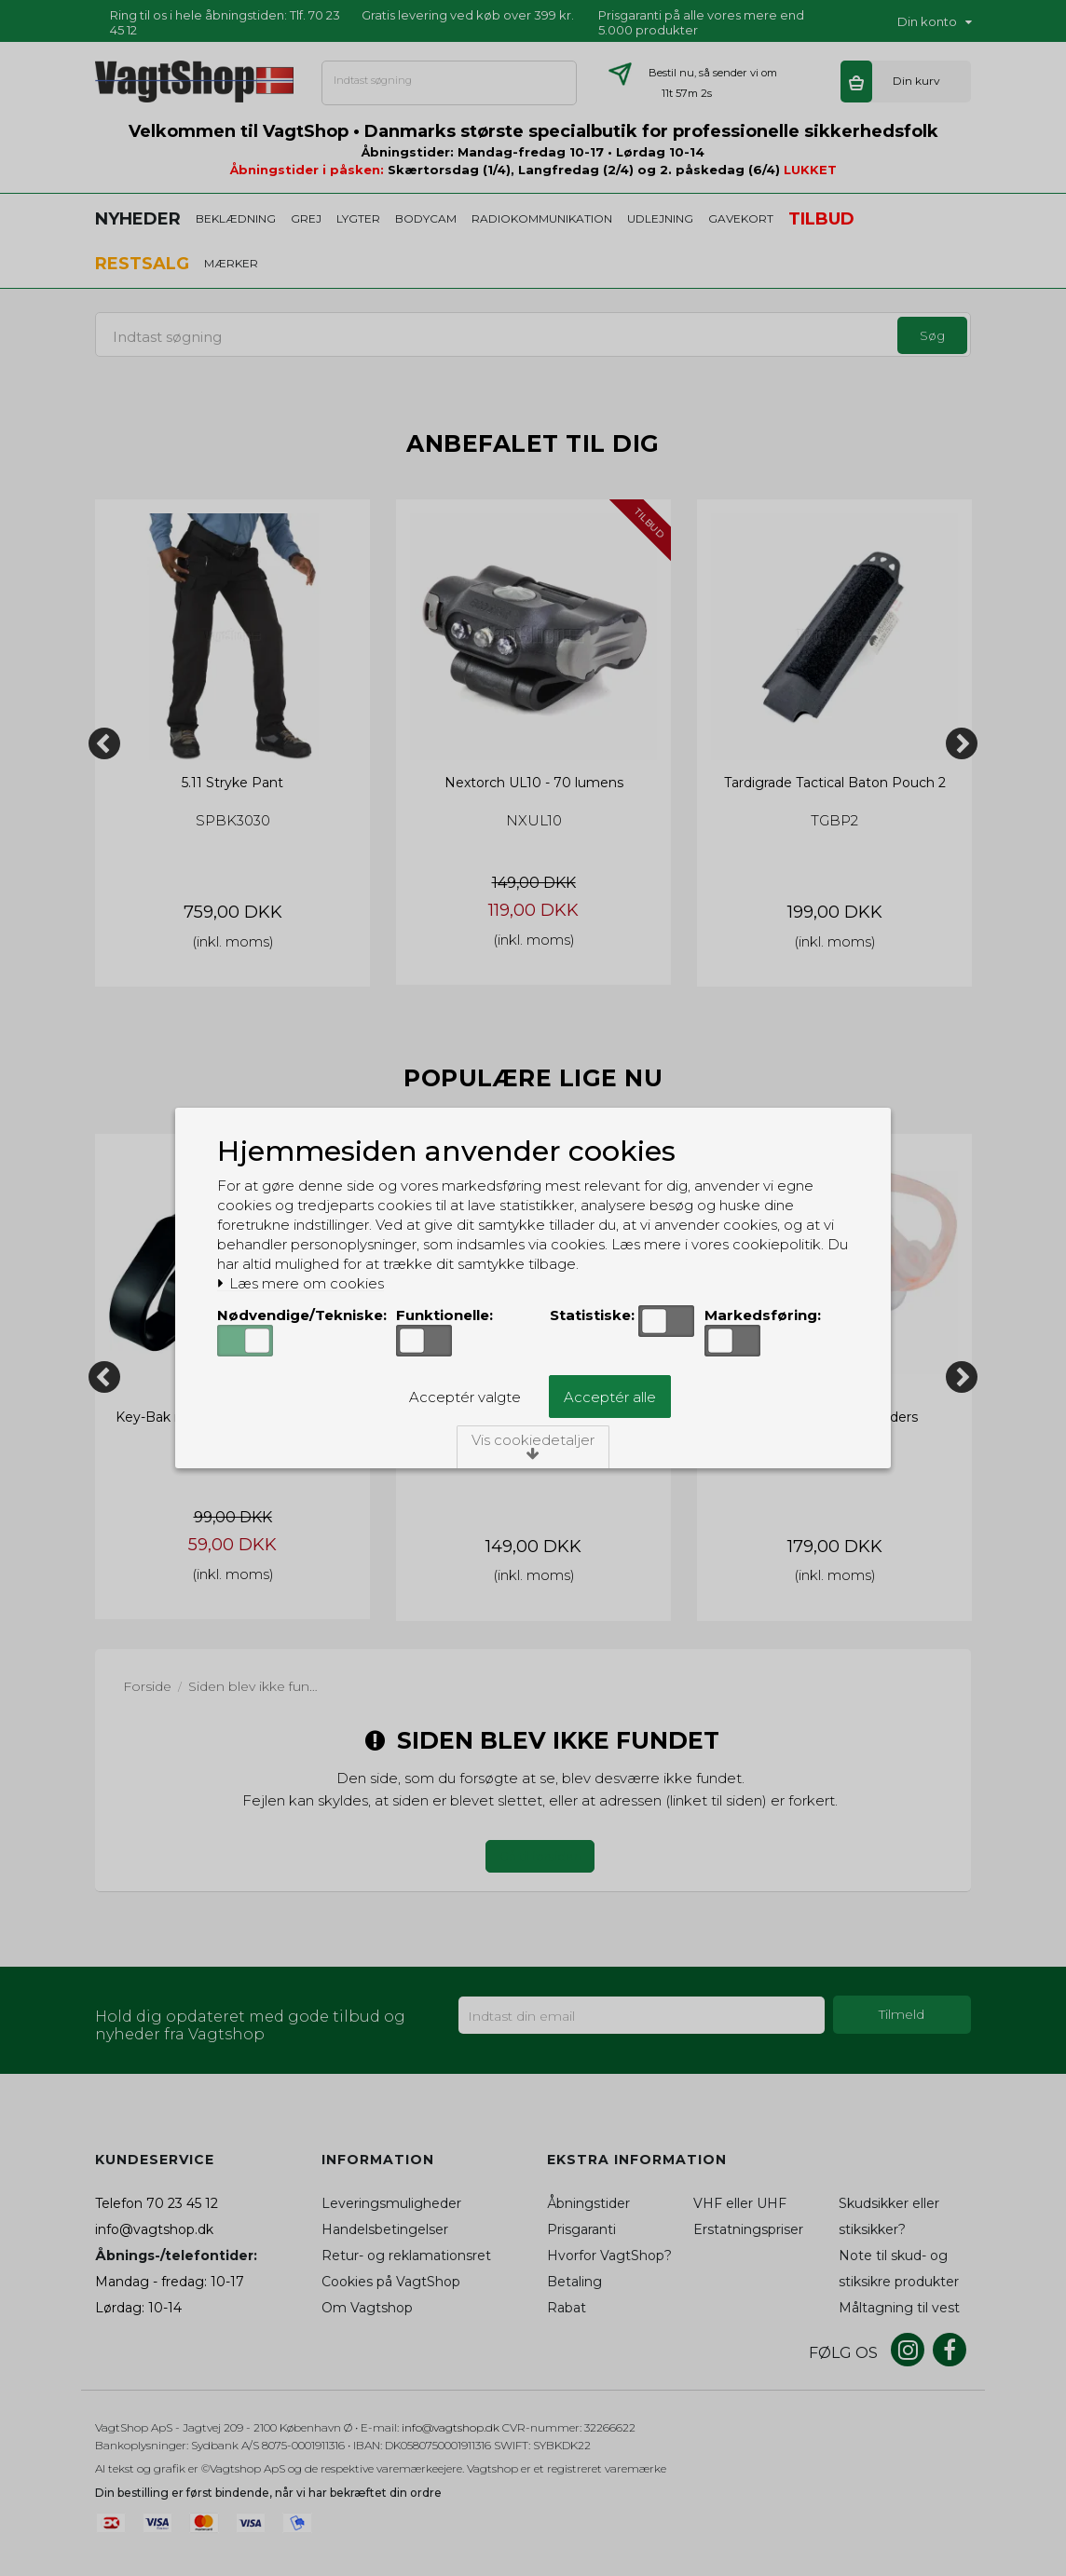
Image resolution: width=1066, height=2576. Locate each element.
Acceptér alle (610, 1397)
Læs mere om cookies (300, 1283)
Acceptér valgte (465, 1397)
